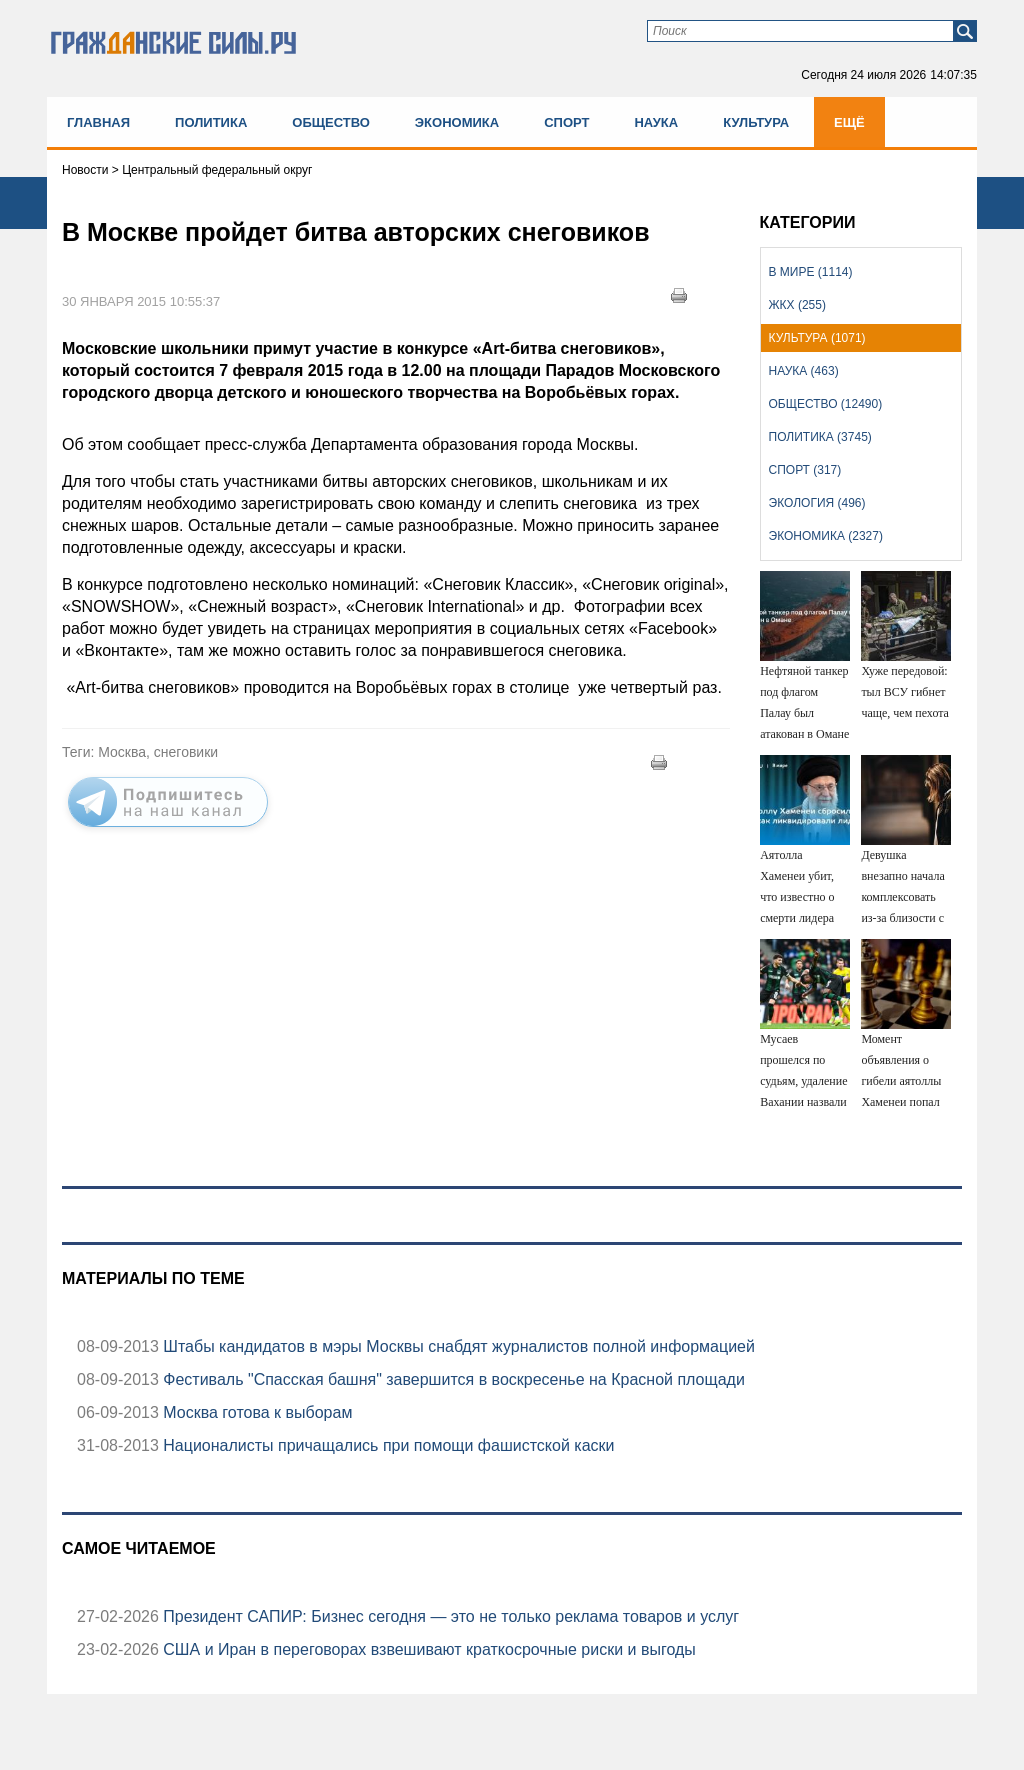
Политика (211, 122)
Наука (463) (804, 371)
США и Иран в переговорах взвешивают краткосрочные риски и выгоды (427, 1649)
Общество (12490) (826, 404)
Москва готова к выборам (256, 1412)
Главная (98, 122)
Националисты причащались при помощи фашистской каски (387, 1445)
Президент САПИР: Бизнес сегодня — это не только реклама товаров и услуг (449, 1616)
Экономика (457, 122)
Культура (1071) (817, 338)
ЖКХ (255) (797, 305)
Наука (656, 122)
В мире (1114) (811, 272)
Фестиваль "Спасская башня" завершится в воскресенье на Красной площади (452, 1379)
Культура (756, 122)
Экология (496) (817, 503)
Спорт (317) (805, 470)
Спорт (566, 122)
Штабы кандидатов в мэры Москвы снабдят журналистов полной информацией (457, 1346)
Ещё (849, 122)
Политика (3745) (820, 437)
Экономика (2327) (826, 536)
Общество (331, 122)
